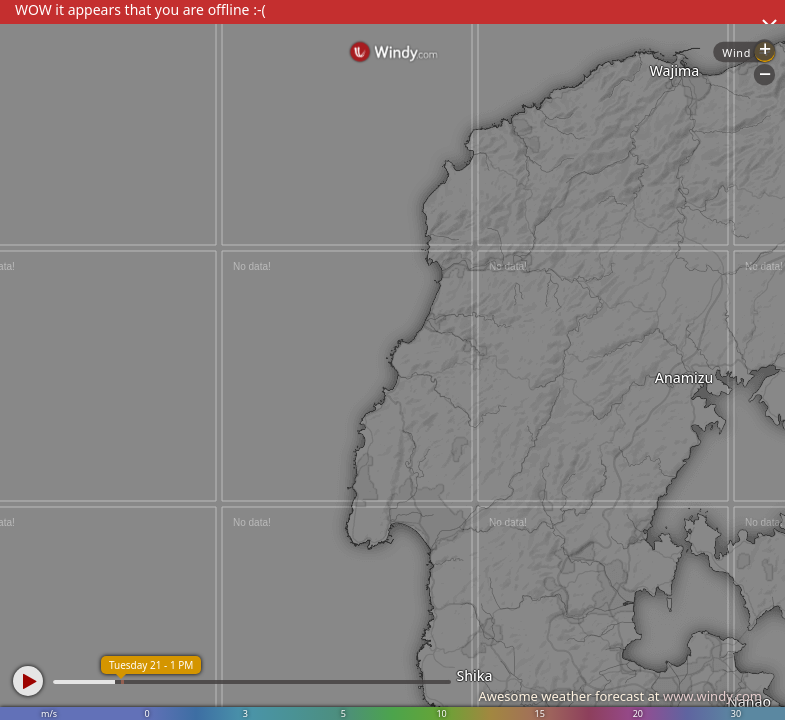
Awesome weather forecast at (620, 696)
